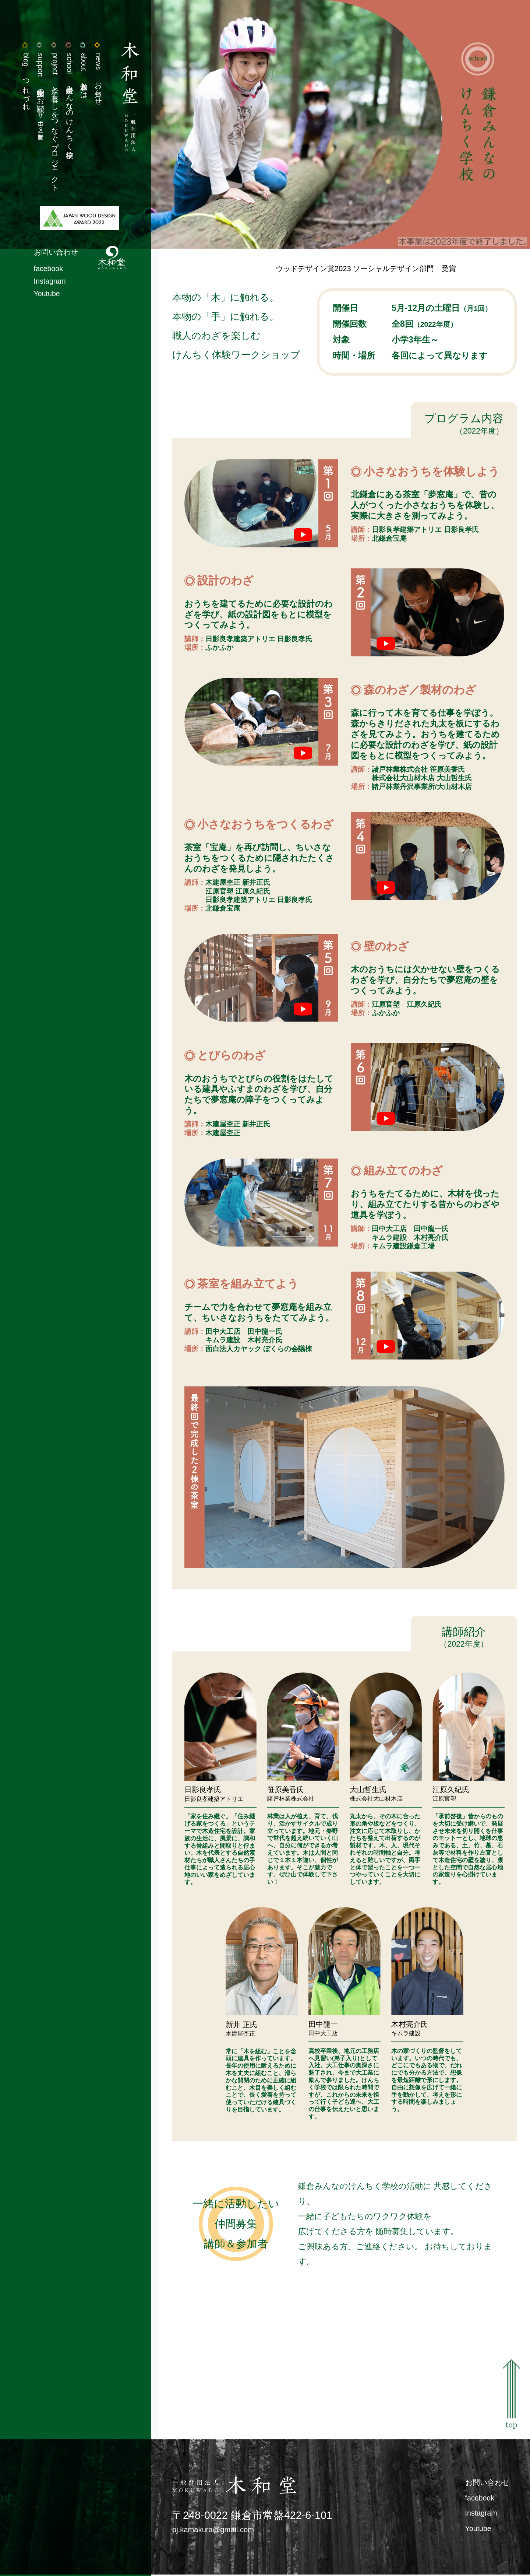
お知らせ (96, 78)
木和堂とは (81, 74)
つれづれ (21, 80)
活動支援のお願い (36, 92)
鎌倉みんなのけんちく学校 (66, 101)
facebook (45, 273)
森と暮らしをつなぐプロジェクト (51, 123)
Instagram (46, 286)
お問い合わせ (52, 256)
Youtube (43, 299)
